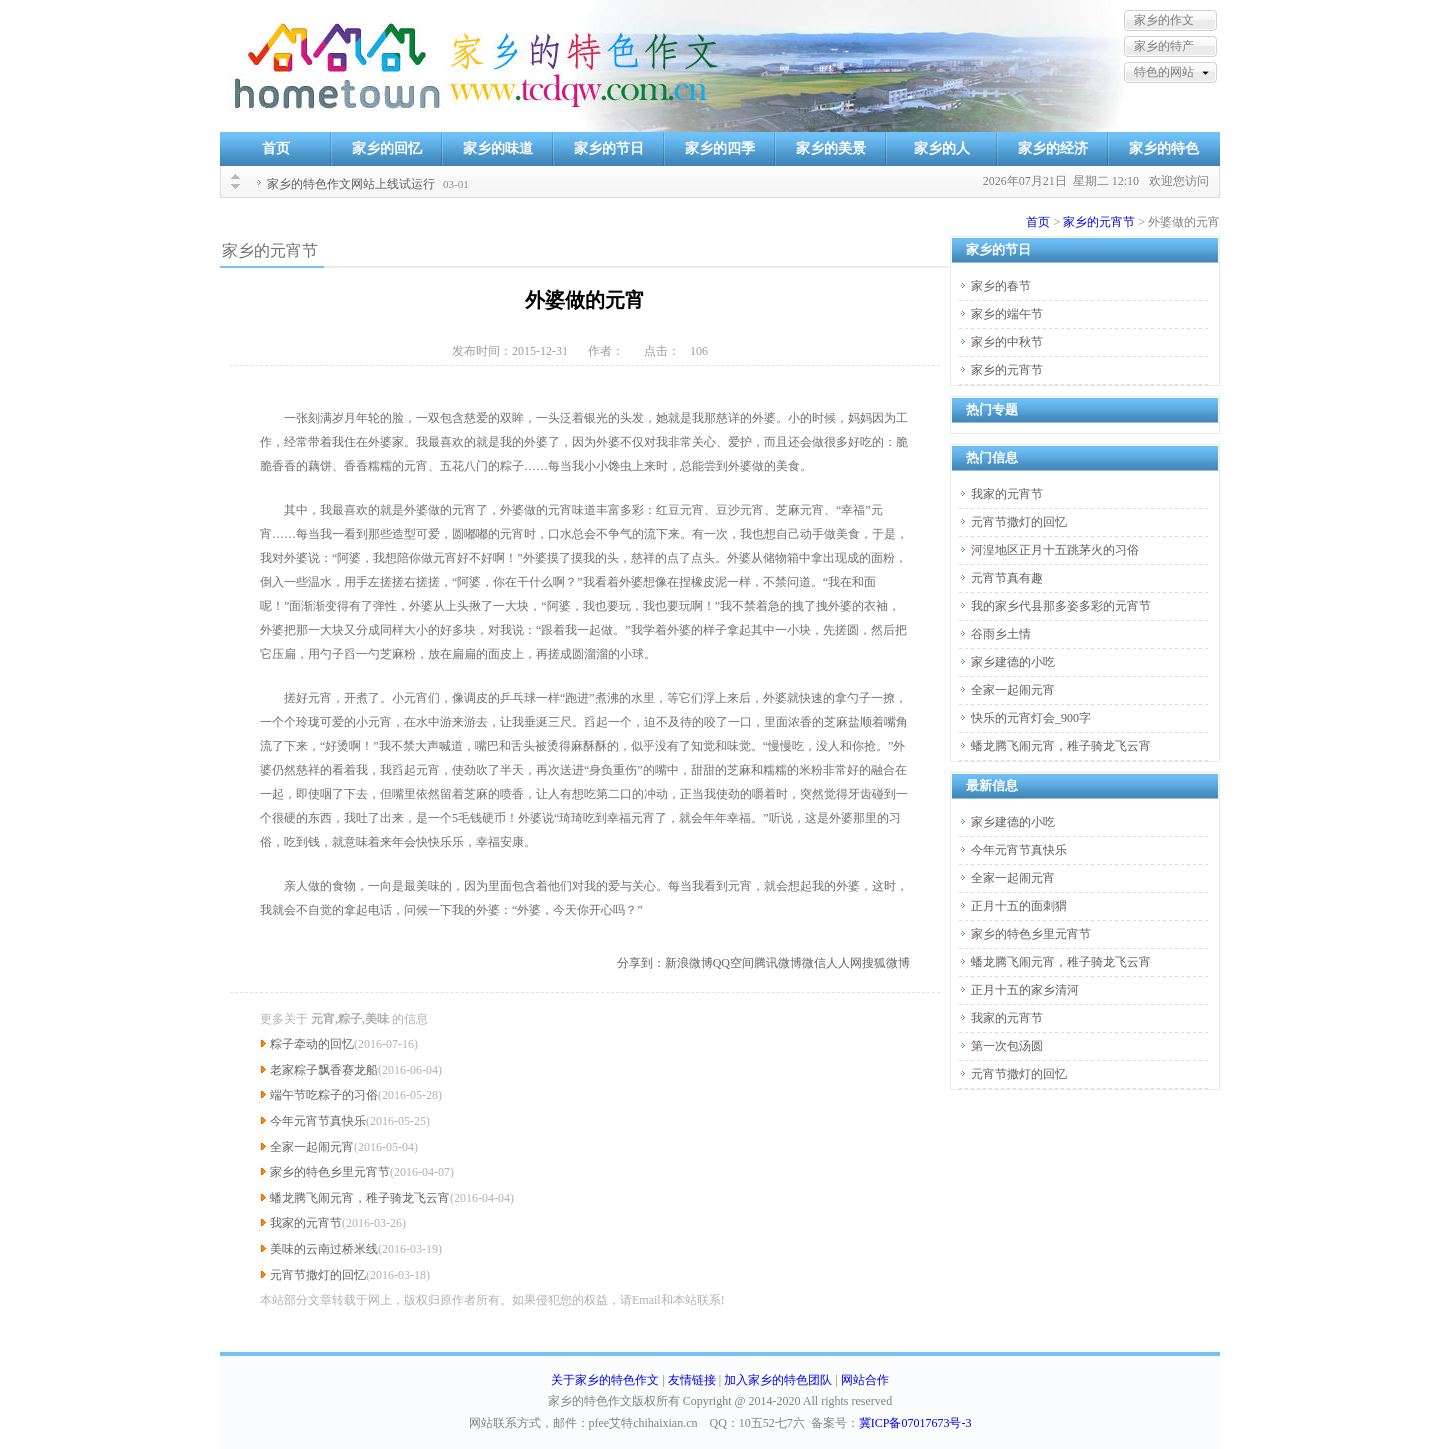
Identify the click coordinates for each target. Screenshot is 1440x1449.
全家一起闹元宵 (312, 1147)
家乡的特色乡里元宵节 (330, 1172)
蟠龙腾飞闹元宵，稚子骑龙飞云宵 (360, 1198)
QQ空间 (733, 963)
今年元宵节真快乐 (318, 1121)
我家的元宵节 (306, 1223)
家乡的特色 (1164, 148)
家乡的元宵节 (1099, 222)
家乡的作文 (1164, 20)
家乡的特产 (1164, 46)
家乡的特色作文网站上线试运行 (351, 184)
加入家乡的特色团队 (778, 1380)
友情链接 (692, 1380)
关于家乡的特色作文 (605, 1380)
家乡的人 (942, 148)
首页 (276, 148)
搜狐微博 (886, 963)
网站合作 (865, 1380)
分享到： (641, 963)
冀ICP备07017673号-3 (915, 1423)
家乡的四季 (720, 148)
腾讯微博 (778, 963)
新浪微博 (689, 963)
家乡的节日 (609, 148)
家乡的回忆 (387, 148)
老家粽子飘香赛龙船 (324, 1070)
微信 (814, 963)
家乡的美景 (831, 148)
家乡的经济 (1053, 148)
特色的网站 (1164, 72)
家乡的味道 (498, 148)
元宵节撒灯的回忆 (318, 1275)
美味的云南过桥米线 (324, 1249)
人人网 (844, 963)
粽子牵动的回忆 (312, 1044)
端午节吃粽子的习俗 (324, 1095)
